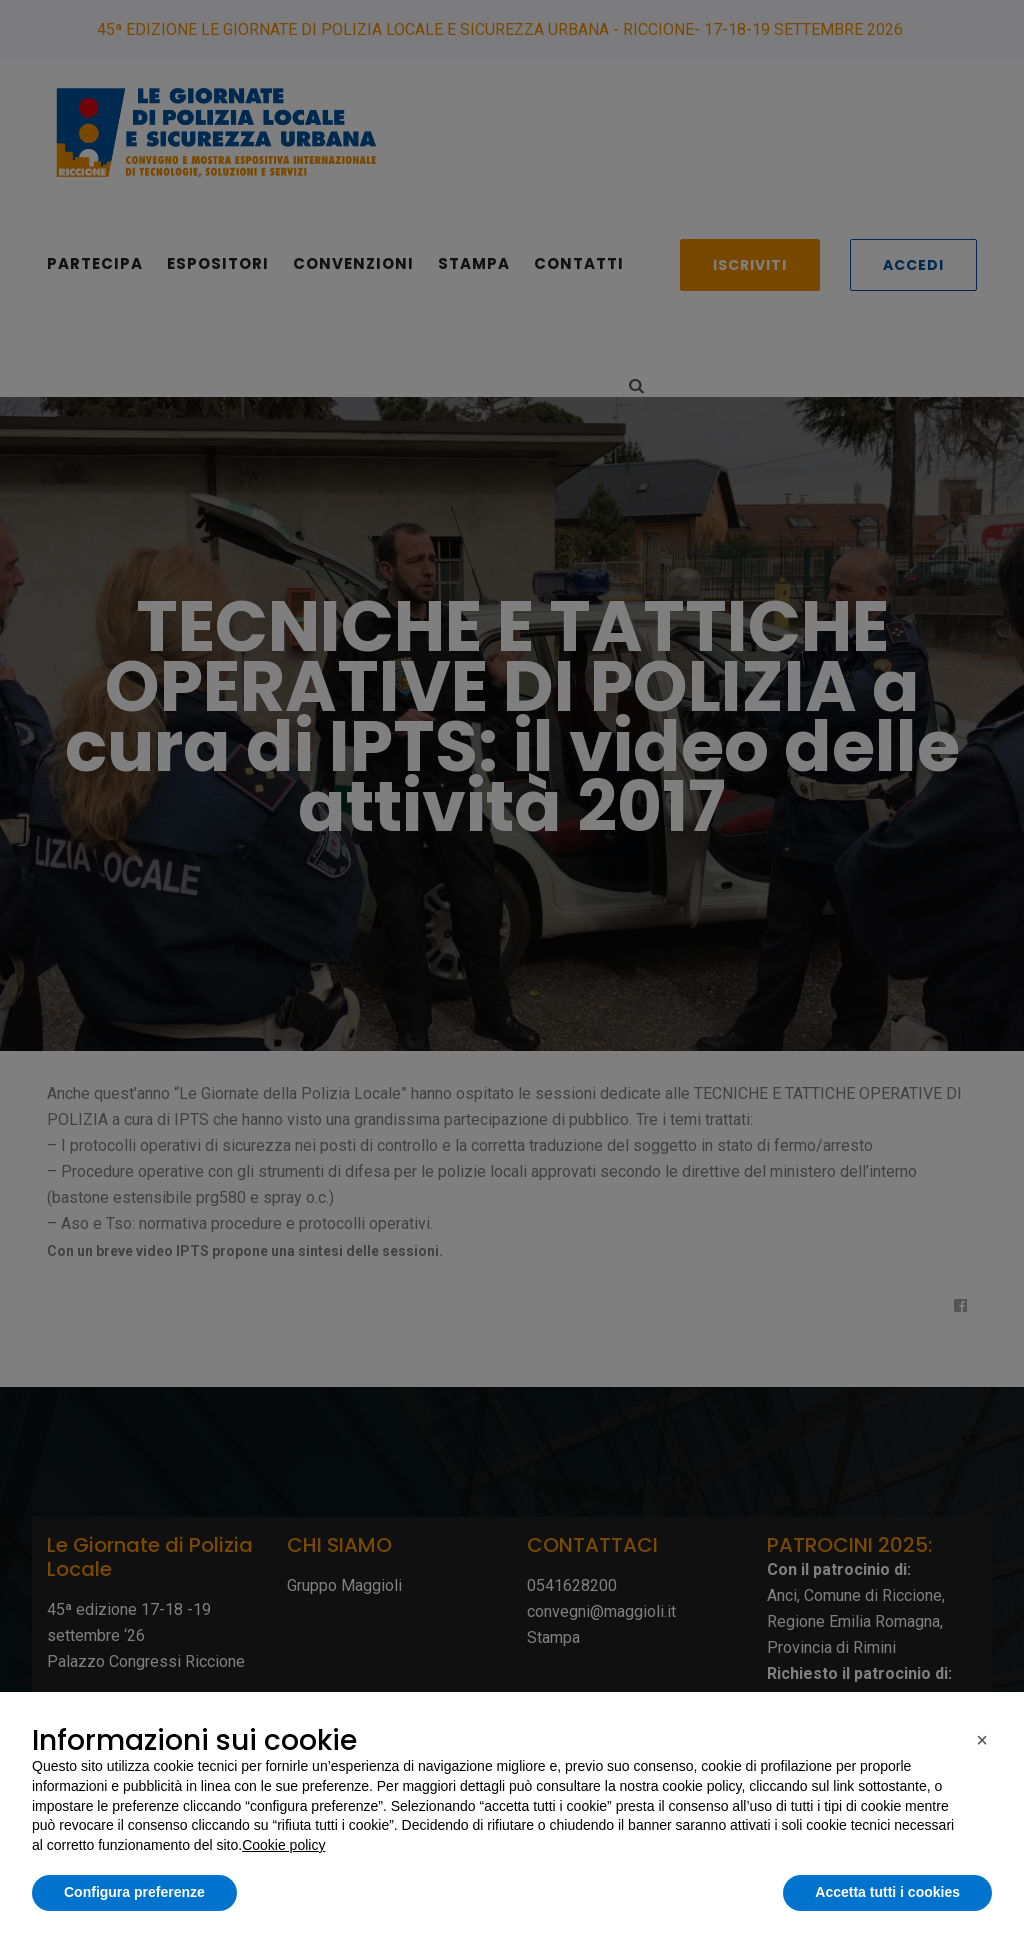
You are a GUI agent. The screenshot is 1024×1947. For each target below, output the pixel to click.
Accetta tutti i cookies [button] (887, 1892)
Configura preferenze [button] (134, 1892)
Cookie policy (283, 1845)
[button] (982, 1740)
